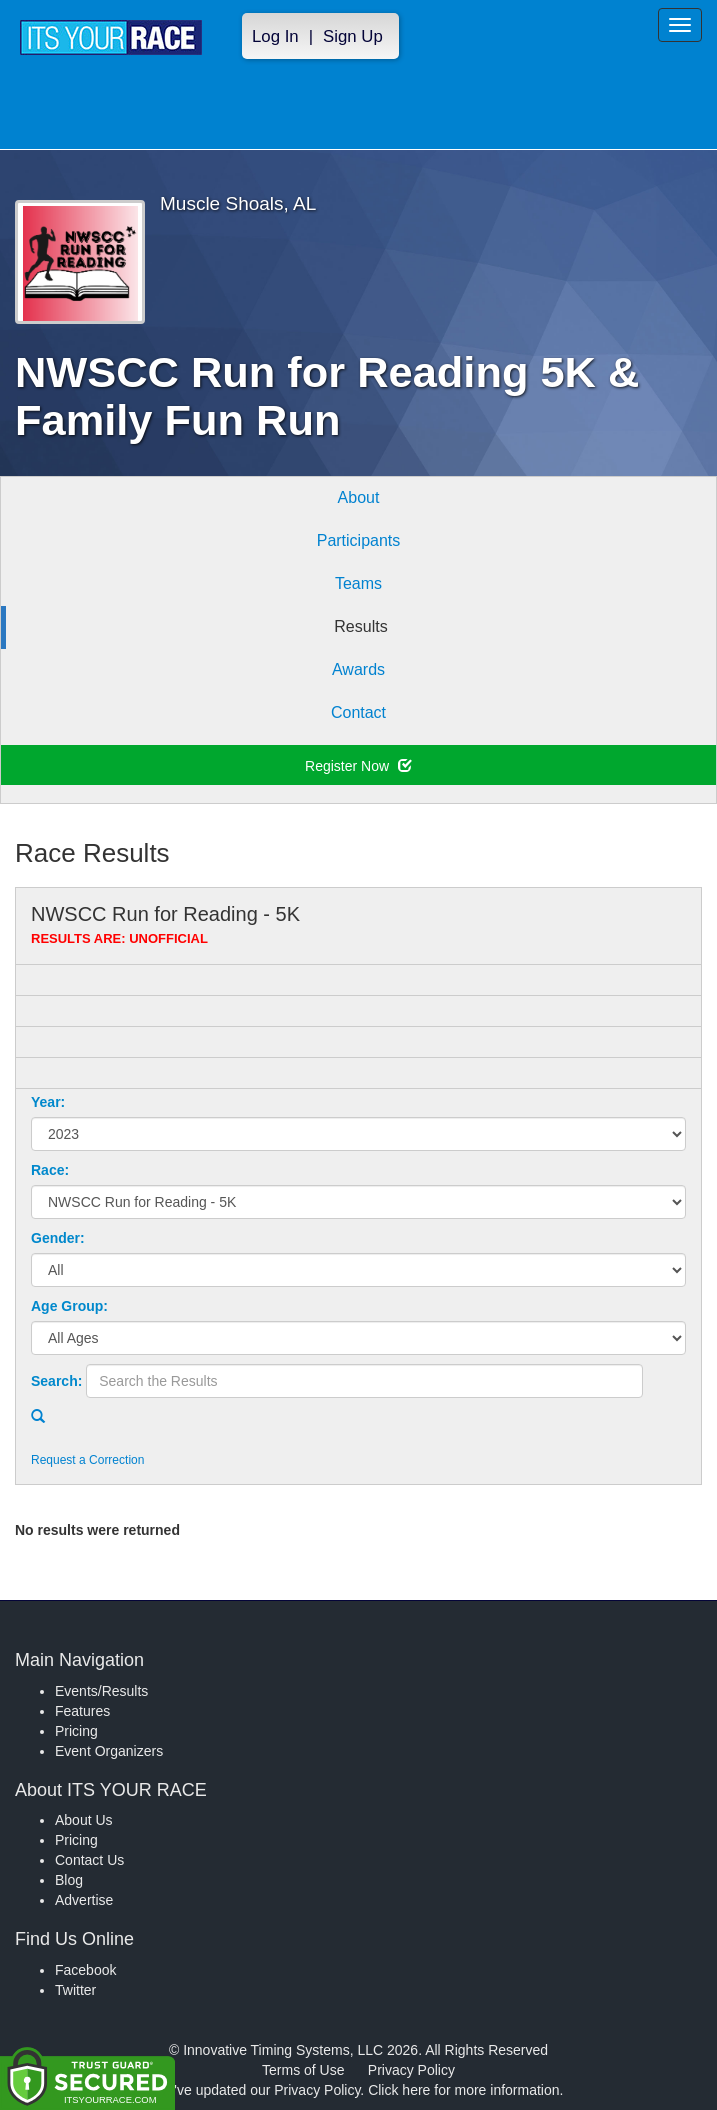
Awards (358, 669)
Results (360, 626)
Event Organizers (109, 1751)
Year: (48, 1102)
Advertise (84, 1900)
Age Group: (69, 1306)
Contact (358, 712)
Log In (275, 36)
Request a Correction (87, 1460)
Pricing (76, 1731)
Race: (50, 1170)
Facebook (85, 1970)
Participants (359, 540)
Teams (358, 583)
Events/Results (101, 1691)
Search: (56, 1381)
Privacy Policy (411, 2070)
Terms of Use (303, 2070)
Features (82, 1711)
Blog (69, 1880)
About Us (84, 1820)
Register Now (358, 766)
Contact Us (89, 1860)
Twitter (75, 1990)
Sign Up (353, 36)
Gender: (58, 1238)
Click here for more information (463, 2090)
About (359, 497)
